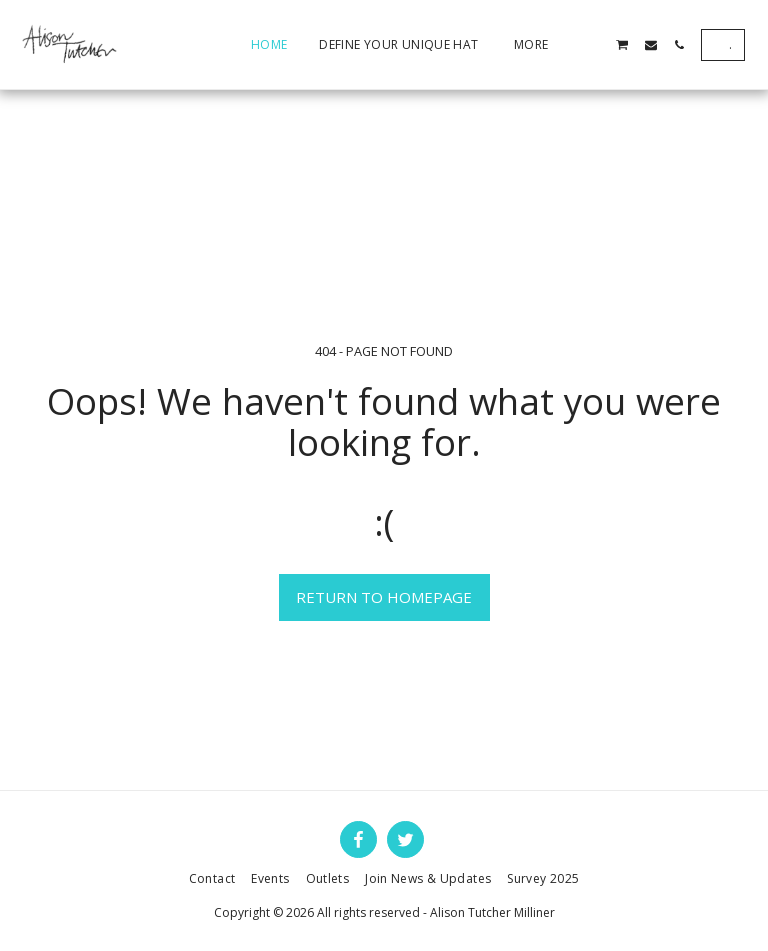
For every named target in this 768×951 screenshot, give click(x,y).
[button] (594, 45)
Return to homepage (384, 597)
